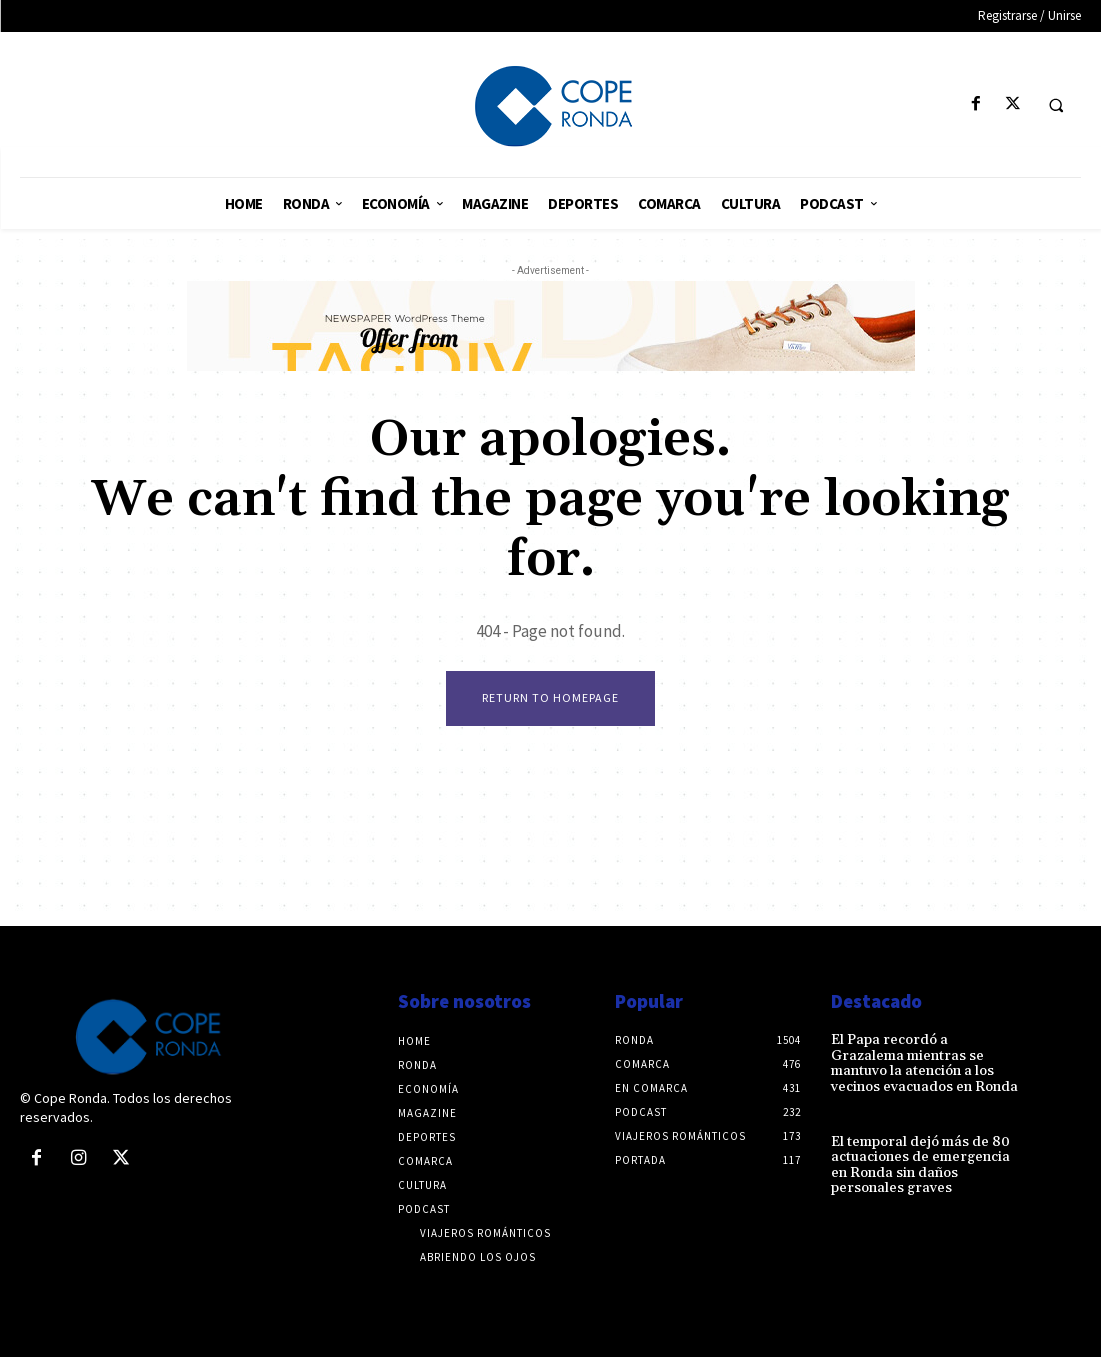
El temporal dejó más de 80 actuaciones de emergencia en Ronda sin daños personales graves (920, 1165)
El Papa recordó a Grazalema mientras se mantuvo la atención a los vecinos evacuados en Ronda (924, 1063)
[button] (1056, 105)
